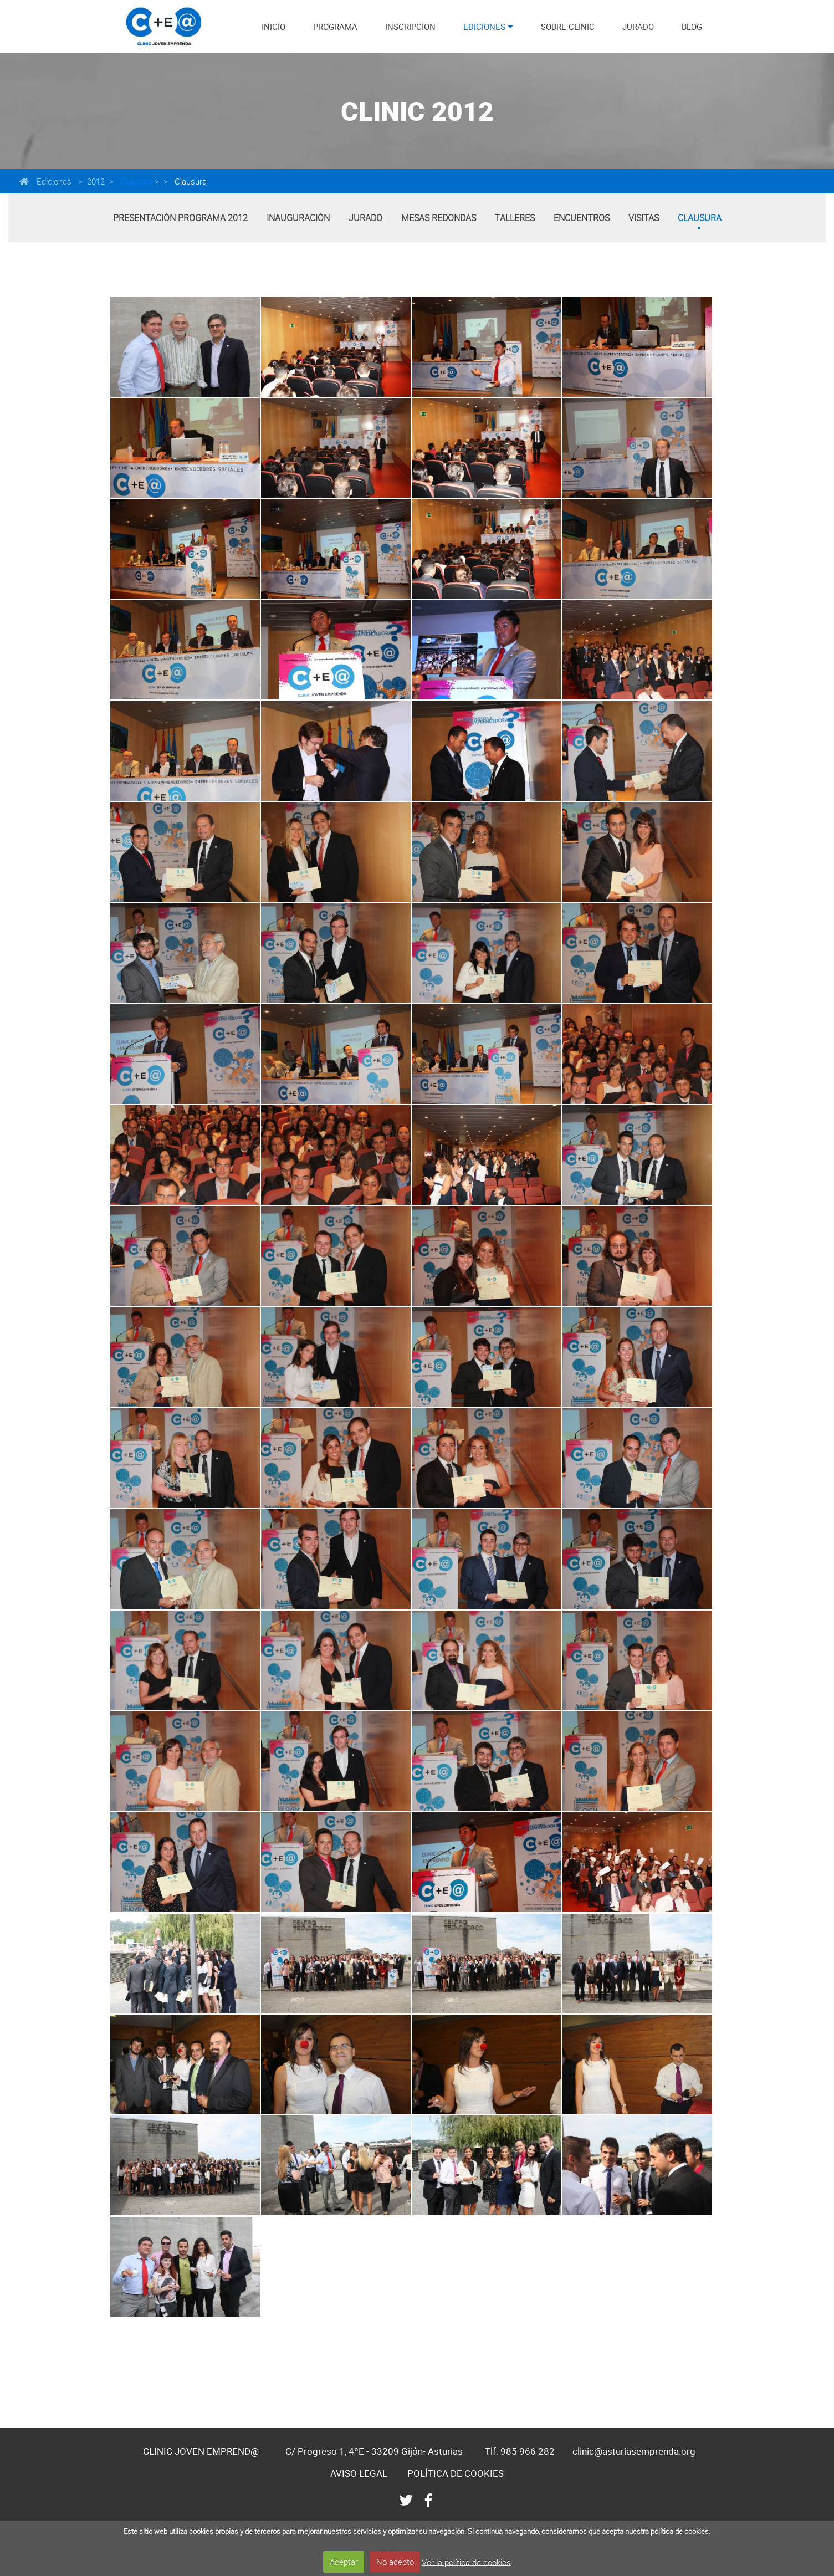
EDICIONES (484, 26)
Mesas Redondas (438, 218)
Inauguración (298, 218)
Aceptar (344, 2561)
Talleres (515, 218)
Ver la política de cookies (466, 2561)
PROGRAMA (335, 26)
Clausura (135, 181)
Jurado (365, 218)
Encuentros (582, 218)
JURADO (638, 26)
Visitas (643, 218)
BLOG (692, 26)
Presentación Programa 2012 (180, 218)
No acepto (395, 2561)
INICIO (273, 26)
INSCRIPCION (410, 26)
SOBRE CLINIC (568, 26)
